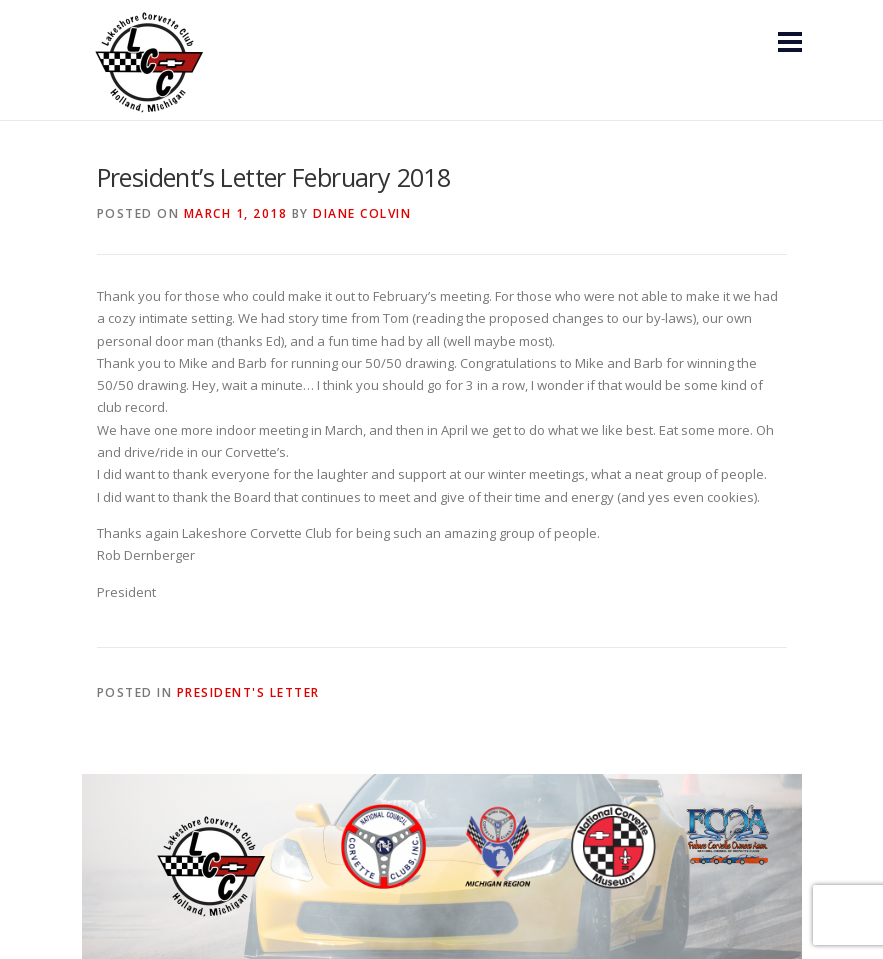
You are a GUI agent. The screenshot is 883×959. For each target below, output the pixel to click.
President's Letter (248, 692)
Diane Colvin (362, 213)
